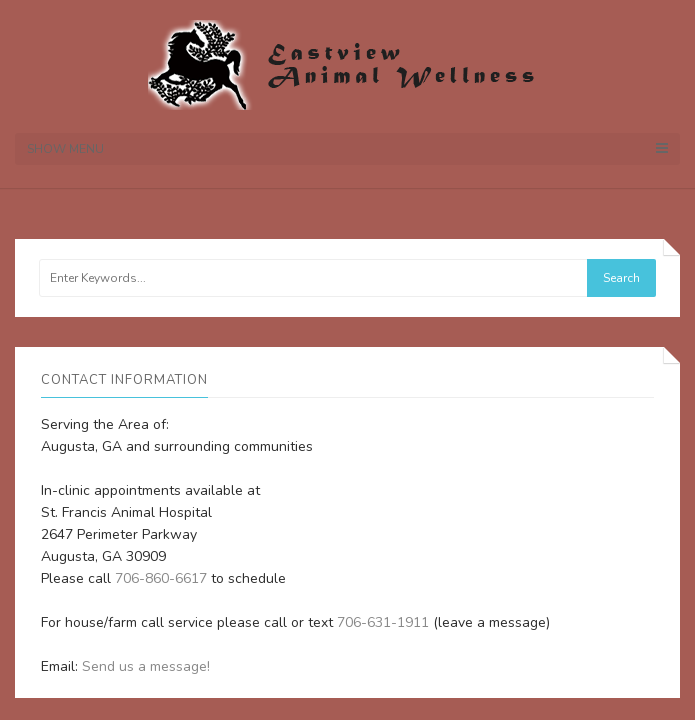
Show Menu (347, 149)
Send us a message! (146, 666)
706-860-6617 (161, 578)
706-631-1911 (383, 622)
